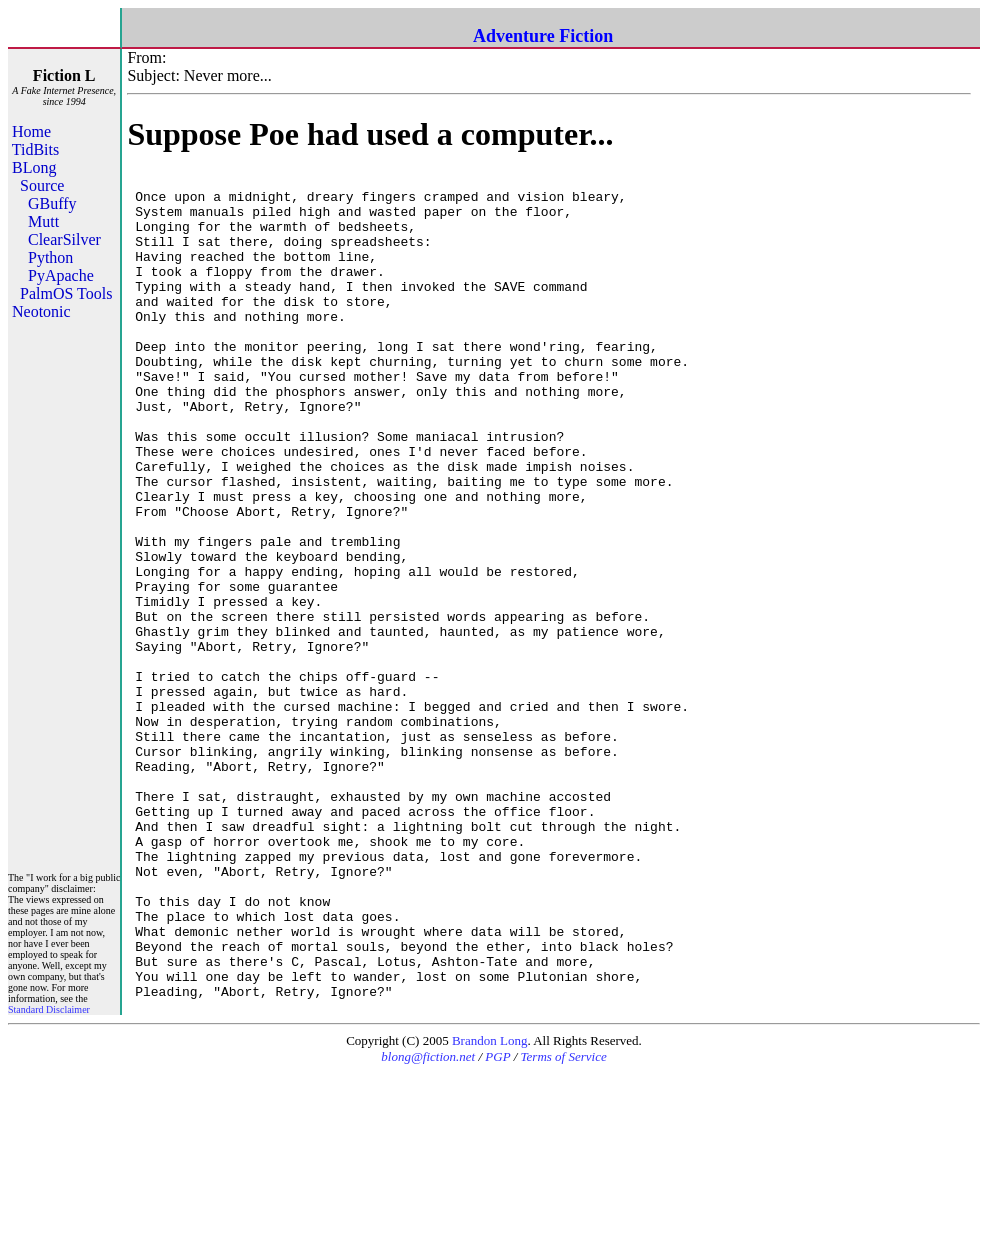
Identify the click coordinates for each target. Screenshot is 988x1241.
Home (31, 131)
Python (50, 257)
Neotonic (41, 311)
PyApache (61, 275)
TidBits (35, 149)
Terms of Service (564, 1224)
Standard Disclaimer (49, 1177)
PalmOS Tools (66, 293)
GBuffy (52, 203)
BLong (34, 167)
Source (42, 185)
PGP (497, 1224)
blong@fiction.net (428, 1224)
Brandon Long (489, 1208)
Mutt (43, 221)
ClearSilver (64, 239)
